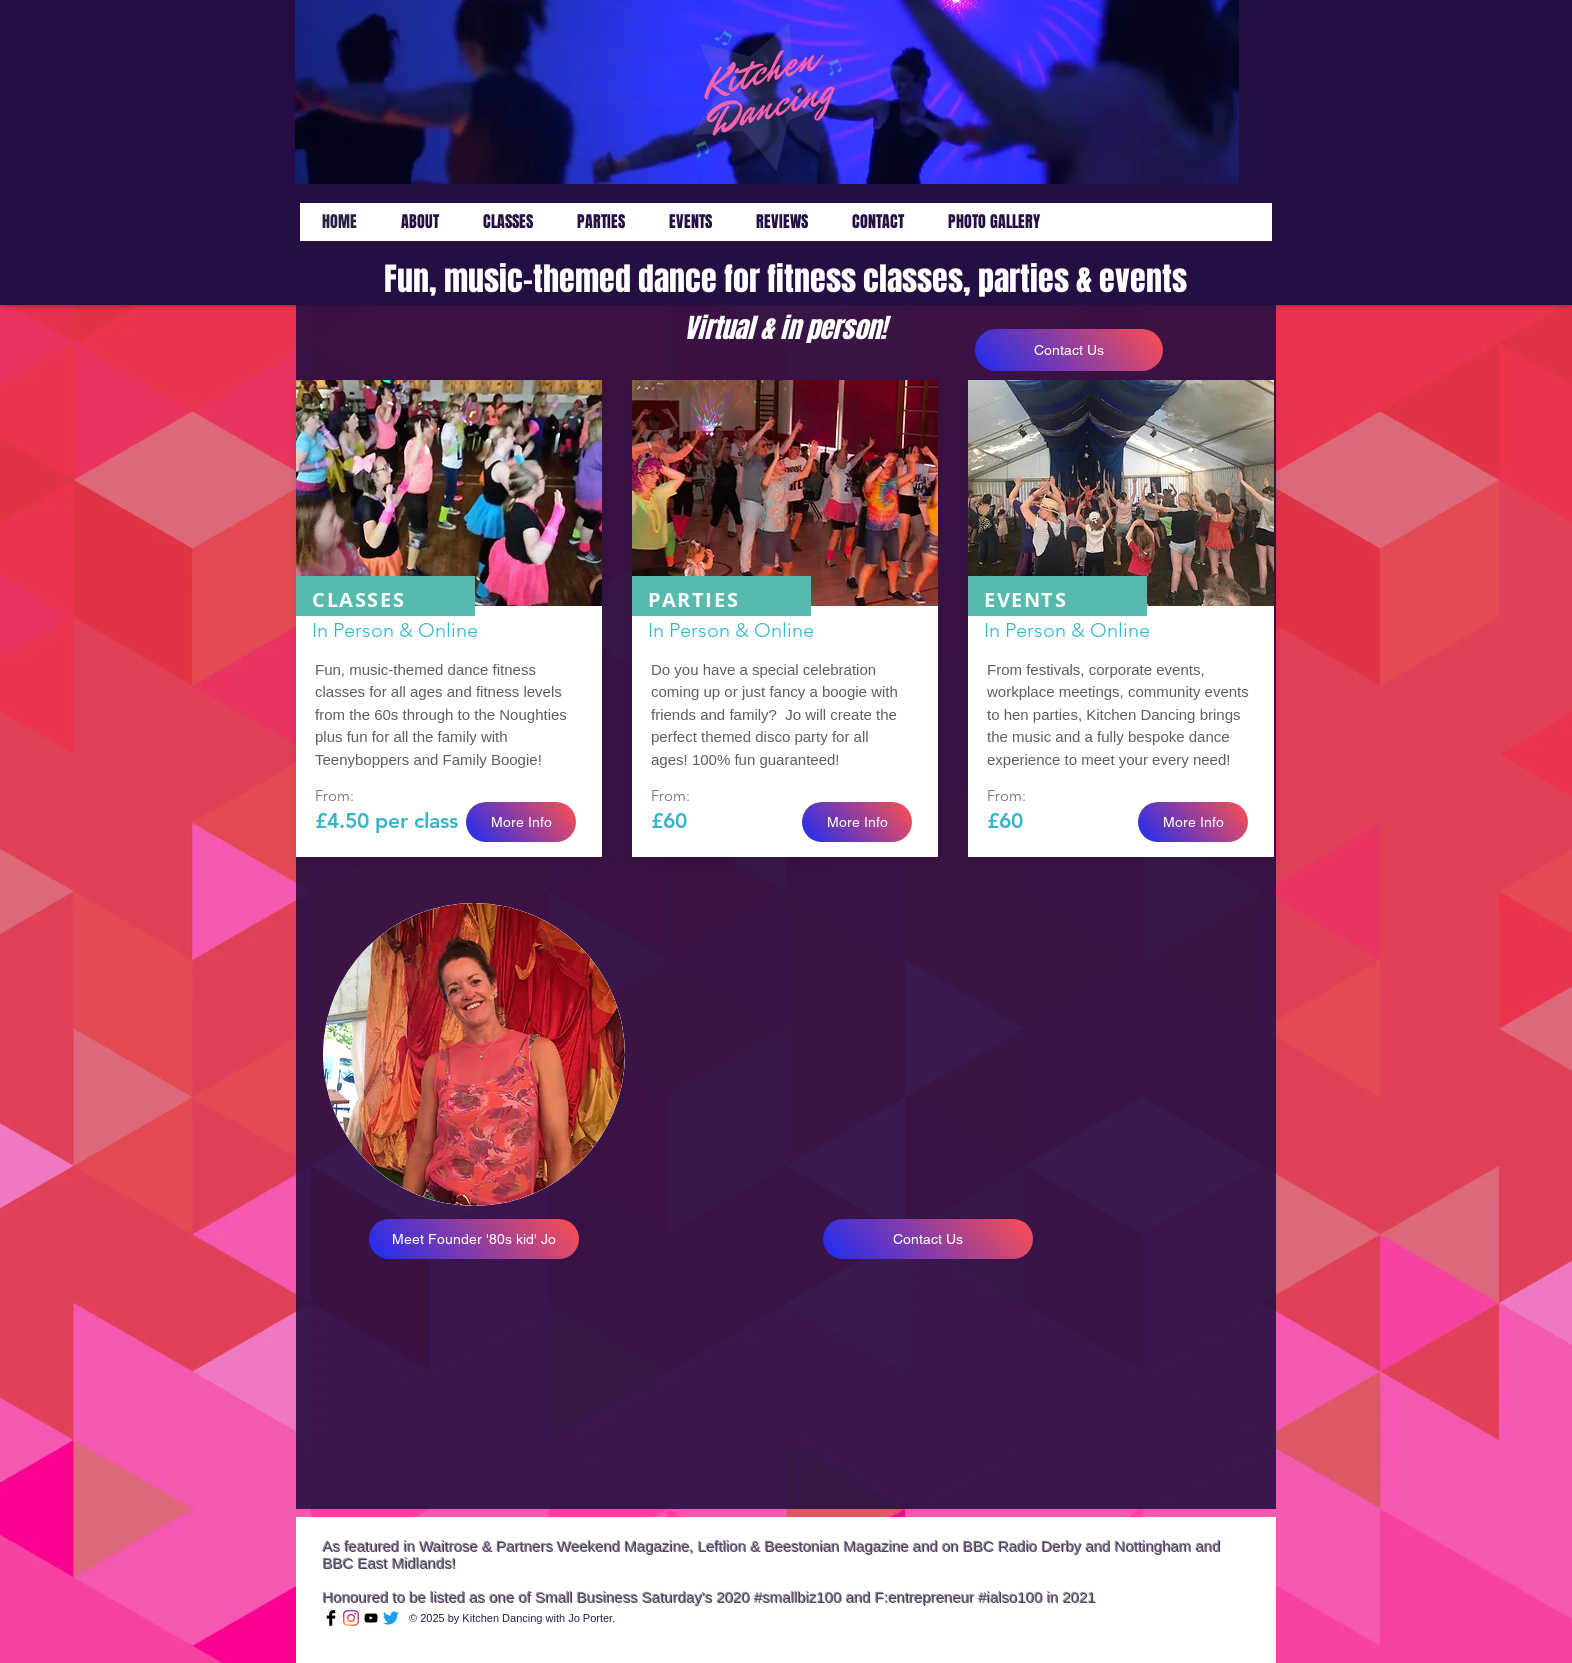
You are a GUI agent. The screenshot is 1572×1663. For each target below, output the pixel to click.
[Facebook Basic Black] (331, 1618)
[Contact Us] (1069, 350)
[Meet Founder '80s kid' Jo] (474, 1239)
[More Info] (521, 822)
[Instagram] (351, 1618)
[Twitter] (391, 1618)
